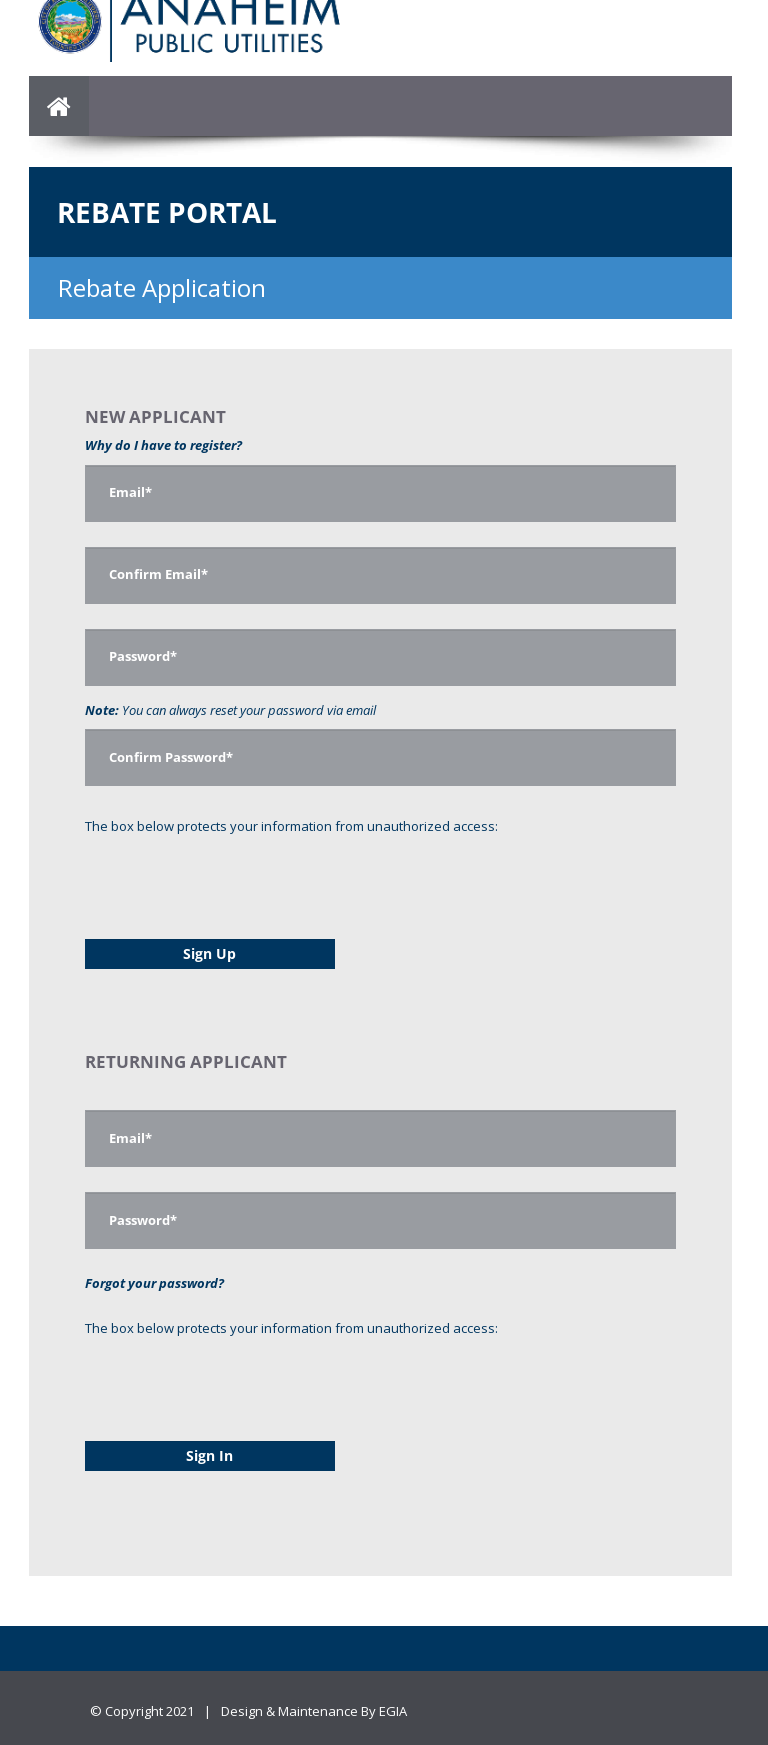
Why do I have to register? (163, 445)
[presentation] (237, 875)
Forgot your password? (154, 1283)
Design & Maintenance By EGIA (314, 1711)
